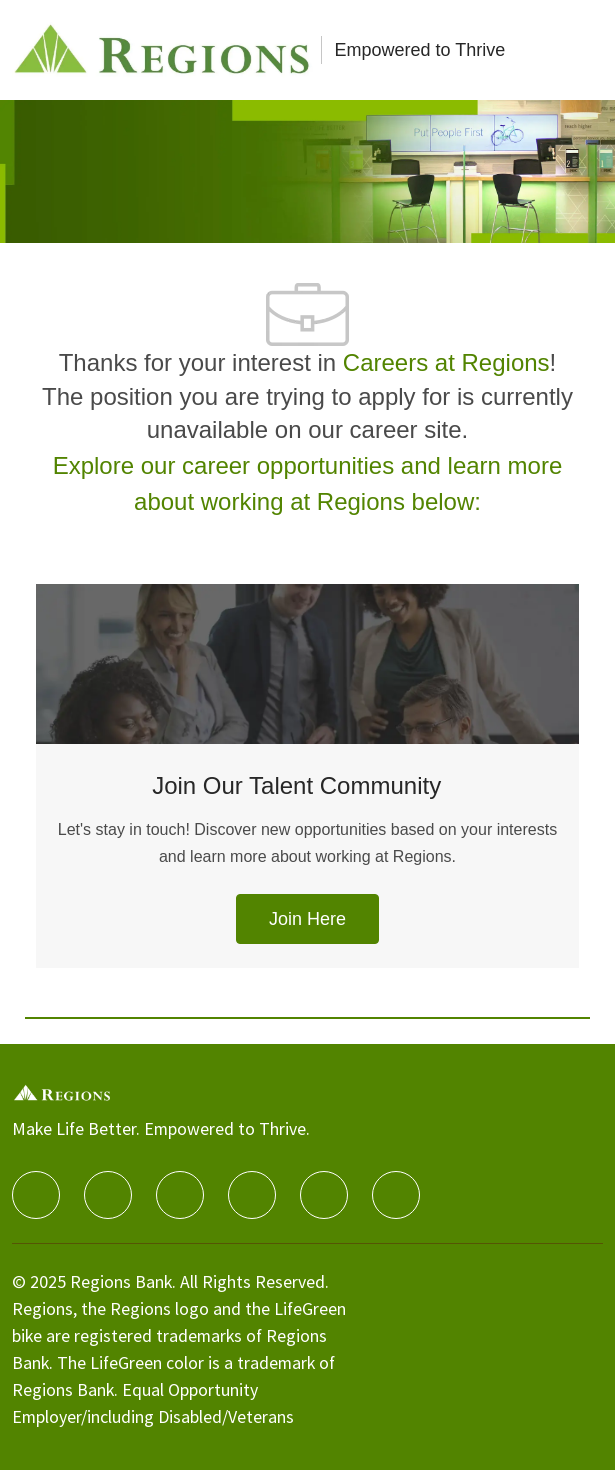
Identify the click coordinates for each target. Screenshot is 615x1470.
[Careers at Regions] (162, 50)
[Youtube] (324, 1195)
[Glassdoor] (396, 1195)
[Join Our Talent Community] (307, 799)
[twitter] (180, 1195)
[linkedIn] (108, 1195)
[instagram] (252, 1195)
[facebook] (36, 1195)
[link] (307, 919)
